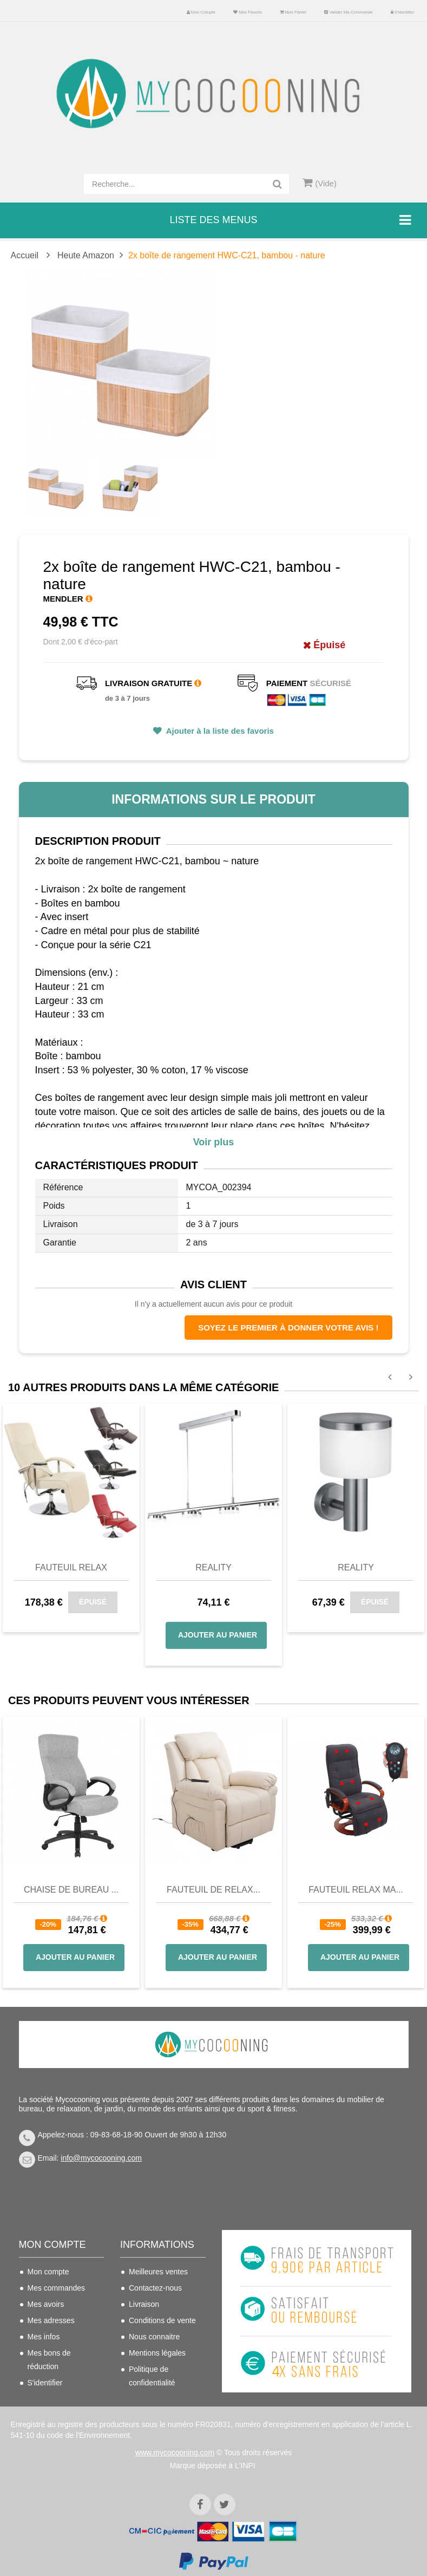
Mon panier (293, 12)
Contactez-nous (155, 2288)
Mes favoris (247, 12)
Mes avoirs (46, 2304)
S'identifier (403, 12)
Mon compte (201, 12)
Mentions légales (157, 2353)
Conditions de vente (162, 2320)
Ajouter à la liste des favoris (219, 730)
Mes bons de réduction (49, 2360)
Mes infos (44, 2336)
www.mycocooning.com (174, 2444)
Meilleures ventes (158, 2271)
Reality (213, 1567)
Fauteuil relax (71, 1567)
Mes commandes (57, 2288)
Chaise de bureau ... (71, 1889)
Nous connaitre (154, 2336)
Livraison (144, 2304)
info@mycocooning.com (101, 2158)
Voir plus (213, 1142)
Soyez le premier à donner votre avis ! (288, 1327)
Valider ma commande (348, 12)
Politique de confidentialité (152, 2376)
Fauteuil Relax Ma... (355, 1889)
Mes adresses (51, 2320)
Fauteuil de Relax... (213, 1889)
